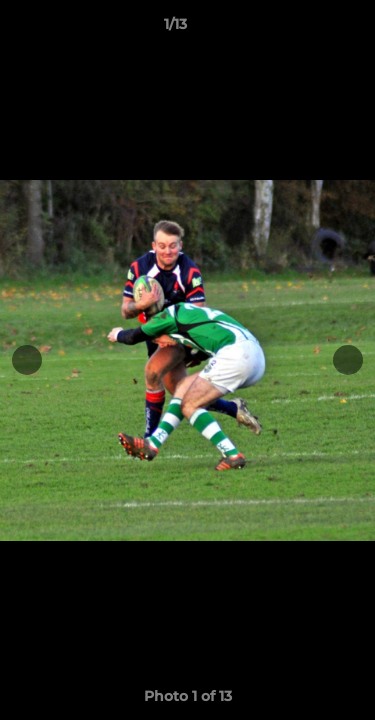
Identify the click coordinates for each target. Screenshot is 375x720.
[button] (303, 29)
